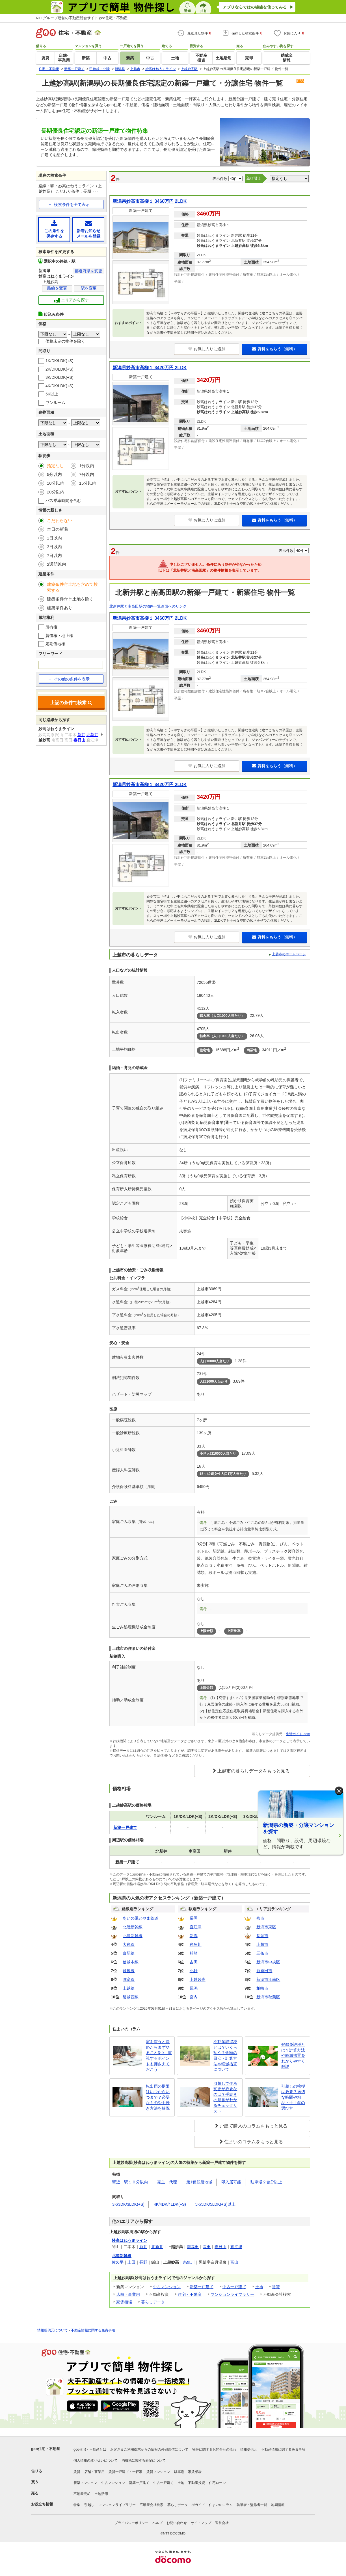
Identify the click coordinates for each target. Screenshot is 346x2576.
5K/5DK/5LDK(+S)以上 (215, 2204)
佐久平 (118, 2262)
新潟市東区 (266, 1927)
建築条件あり (59, 607)
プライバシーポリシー (131, 2523)
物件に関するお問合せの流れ (214, 2449)
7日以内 (54, 555)
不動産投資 (196, 2483)
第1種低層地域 (199, 2182)
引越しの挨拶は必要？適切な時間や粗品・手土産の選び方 (293, 2097)
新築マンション (85, 2483)
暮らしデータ (153, 2302)
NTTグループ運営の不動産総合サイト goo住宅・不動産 (81, 18)
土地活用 (101, 2494)
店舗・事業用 (128, 2294)
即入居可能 (231, 2182)
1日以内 (54, 538)
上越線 (129, 1988)
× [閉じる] (339, 1791)
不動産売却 (81, 2494)
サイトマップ (201, 2523)
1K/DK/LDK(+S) (59, 360)
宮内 (194, 1997)
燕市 (260, 1918)
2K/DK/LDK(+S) (59, 369)
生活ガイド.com (298, 1734)
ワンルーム (55, 402)
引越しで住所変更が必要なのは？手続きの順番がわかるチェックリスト (225, 2097)
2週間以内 (56, 564)
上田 (131, 2262)
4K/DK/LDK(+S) (59, 386)
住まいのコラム (221, 2505)
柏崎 (194, 1953)
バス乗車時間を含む (63, 500)
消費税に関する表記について (144, 2460)
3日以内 (54, 546)
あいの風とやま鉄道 (140, 1918)
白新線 (129, 1953)
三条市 (262, 1953)
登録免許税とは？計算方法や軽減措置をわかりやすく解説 (293, 2055)
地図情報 (278, 2505)
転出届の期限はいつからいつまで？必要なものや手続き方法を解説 (158, 2097)
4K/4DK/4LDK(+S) (170, 2204)
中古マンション (167, 2287)
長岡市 (262, 1935)
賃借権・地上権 (59, 635)
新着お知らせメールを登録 (88, 229)
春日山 (220, 2246)
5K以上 (52, 394)
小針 (194, 1970)
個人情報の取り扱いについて (95, 2460)
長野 (143, 2262)
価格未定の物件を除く (65, 341)
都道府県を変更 (88, 271)
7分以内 (86, 474)
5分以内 (54, 474)
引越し (89, 2505)
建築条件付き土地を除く (70, 599)
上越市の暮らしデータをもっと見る (253, 1770)
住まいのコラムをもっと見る (253, 2141)
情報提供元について (52, 2330)
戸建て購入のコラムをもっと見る (253, 2126)
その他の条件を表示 (69, 679)
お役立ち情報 (42, 2504)
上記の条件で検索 (71, 702)
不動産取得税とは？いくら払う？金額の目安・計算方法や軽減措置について (225, 2055)
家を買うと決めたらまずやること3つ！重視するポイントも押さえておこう (159, 2055)
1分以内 (86, 465)
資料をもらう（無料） (274, 349)
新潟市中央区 (268, 1962)
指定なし (55, 465)
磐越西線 (131, 1997)
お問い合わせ (176, 2523)
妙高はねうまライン (129, 2240)
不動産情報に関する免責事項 (93, 2330)
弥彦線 (129, 1979)
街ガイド (198, 2505)
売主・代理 (167, 2182)
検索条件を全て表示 (72, 204)
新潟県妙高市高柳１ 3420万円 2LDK (150, 367)
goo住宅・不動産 (45, 2449)
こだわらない (59, 520)
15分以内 (88, 483)
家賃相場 (124, 2302)
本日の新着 (57, 529)
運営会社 (222, 2523)
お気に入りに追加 (206, 349)
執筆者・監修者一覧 (252, 2505)
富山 (234, 2262)
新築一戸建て (201, 2287)
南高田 (193, 2246)
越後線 (129, 1970)
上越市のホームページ (289, 954)
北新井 (157, 2246)
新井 (143, 2246)
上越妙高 (198, 1979)
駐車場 (179, 2472)
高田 (207, 2246)
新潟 (194, 1935)
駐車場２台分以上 (266, 2182)
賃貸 (276, 2287)
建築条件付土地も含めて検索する (72, 587)
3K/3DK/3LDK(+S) (128, 2204)
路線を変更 (57, 288)
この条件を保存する (54, 229)
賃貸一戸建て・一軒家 (125, 2472)
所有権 (51, 627)
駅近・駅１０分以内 (130, 2182)
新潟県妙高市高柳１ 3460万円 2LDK (150, 201)
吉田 (194, 1962)
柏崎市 (262, 1988)
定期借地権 (55, 643)
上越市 (262, 1944)
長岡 (194, 1918)
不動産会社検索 (151, 2505)
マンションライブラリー (232, 2294)
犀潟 (194, 1988)
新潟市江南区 (268, 1979)
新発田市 (264, 1970)
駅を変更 (89, 288)
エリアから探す (71, 300)
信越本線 (131, 1962)
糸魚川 (196, 1944)
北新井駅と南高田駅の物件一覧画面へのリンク (148, 606)
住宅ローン (217, 2483)
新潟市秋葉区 (268, 1997)
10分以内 (55, 483)
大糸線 (129, 1944)
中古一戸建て (234, 2287)
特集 (76, 2505)
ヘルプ (157, 2523)
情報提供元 (248, 2449)
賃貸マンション (158, 2472)
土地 (259, 2287)
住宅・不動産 (190, 2294)
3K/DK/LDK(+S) (59, 377)
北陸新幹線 (132, 1927)
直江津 (196, 1927)
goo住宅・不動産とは (89, 2449)
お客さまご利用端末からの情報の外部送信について (149, 2449)
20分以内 (55, 491)
